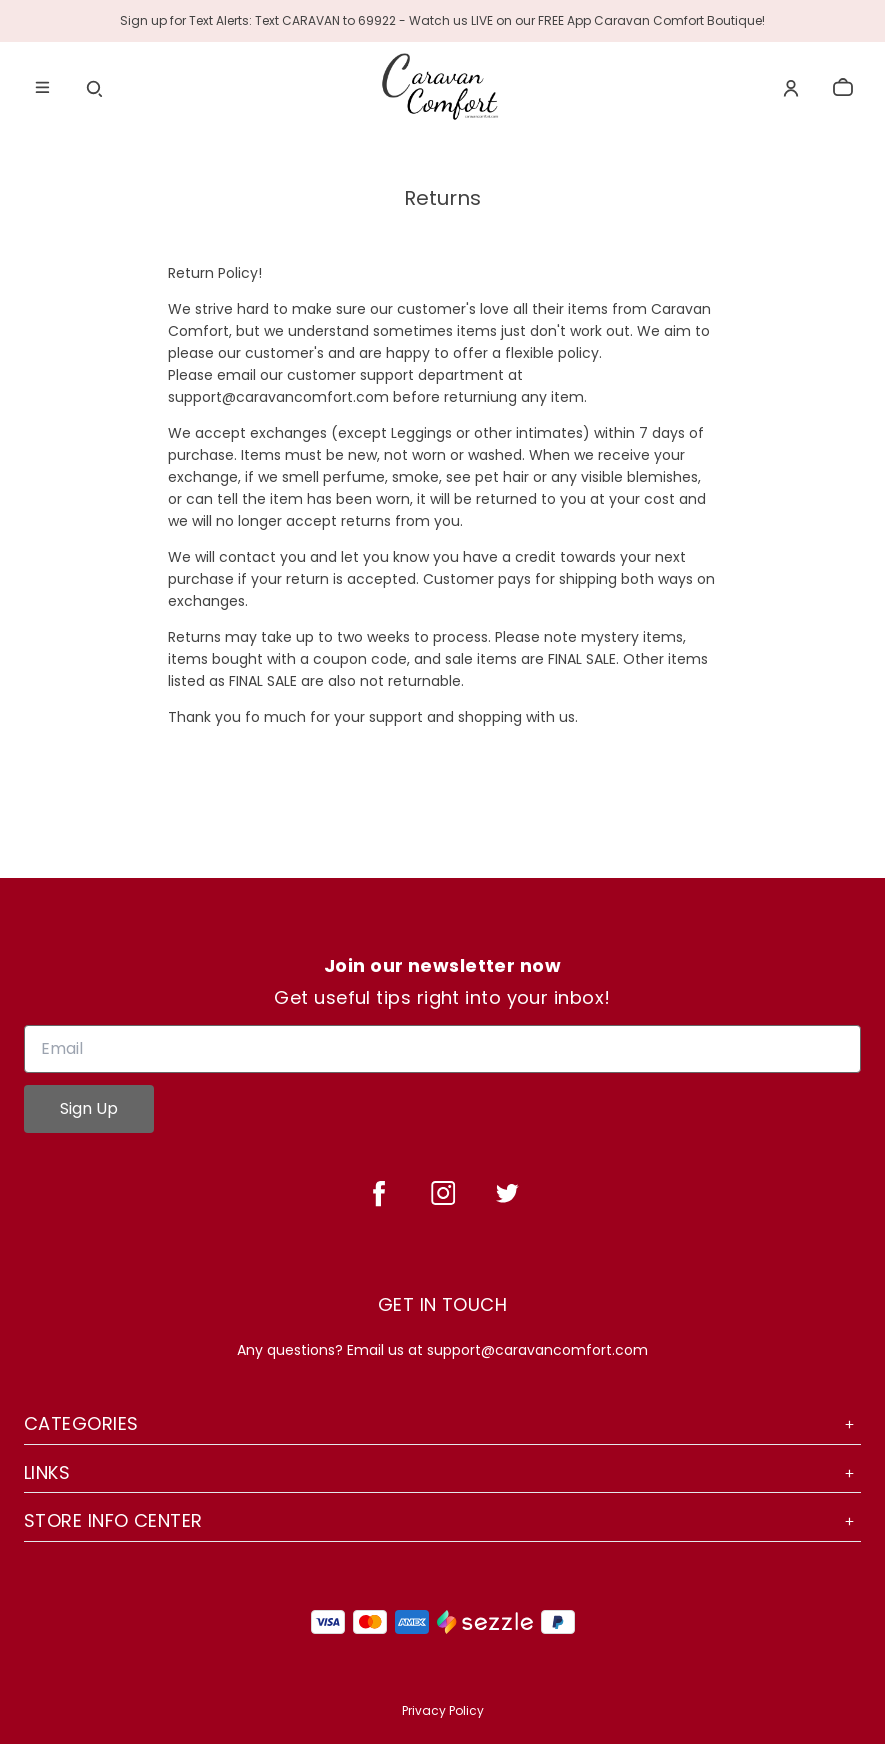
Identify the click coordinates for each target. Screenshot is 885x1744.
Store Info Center (442, 1520)
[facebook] (379, 1193)
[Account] (791, 88)
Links (442, 1472)
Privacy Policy (443, 1710)
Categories (442, 1423)
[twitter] (507, 1193)
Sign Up (89, 1108)
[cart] (843, 88)
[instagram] (443, 1193)
